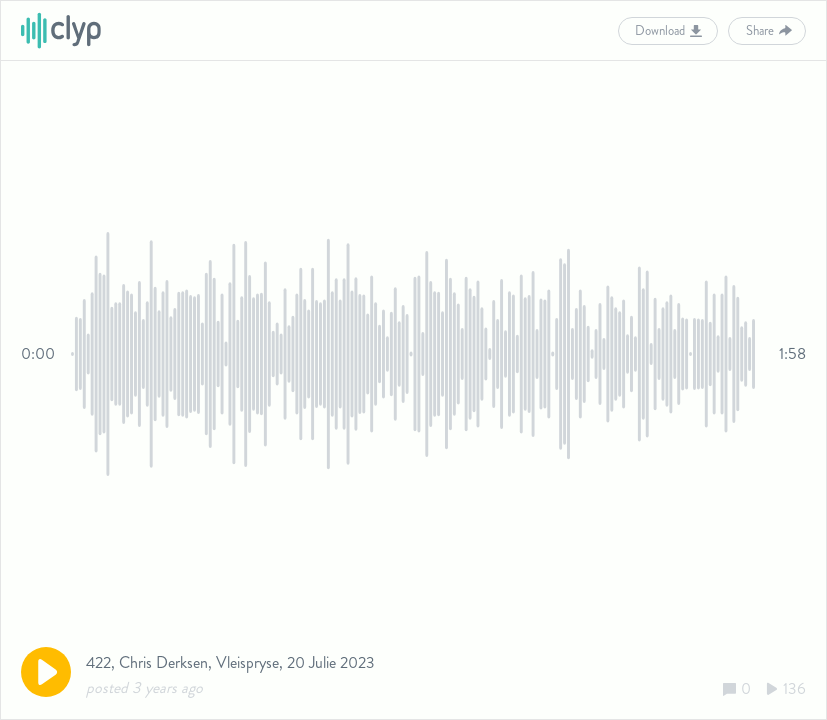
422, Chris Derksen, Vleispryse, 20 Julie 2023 (230, 662)
